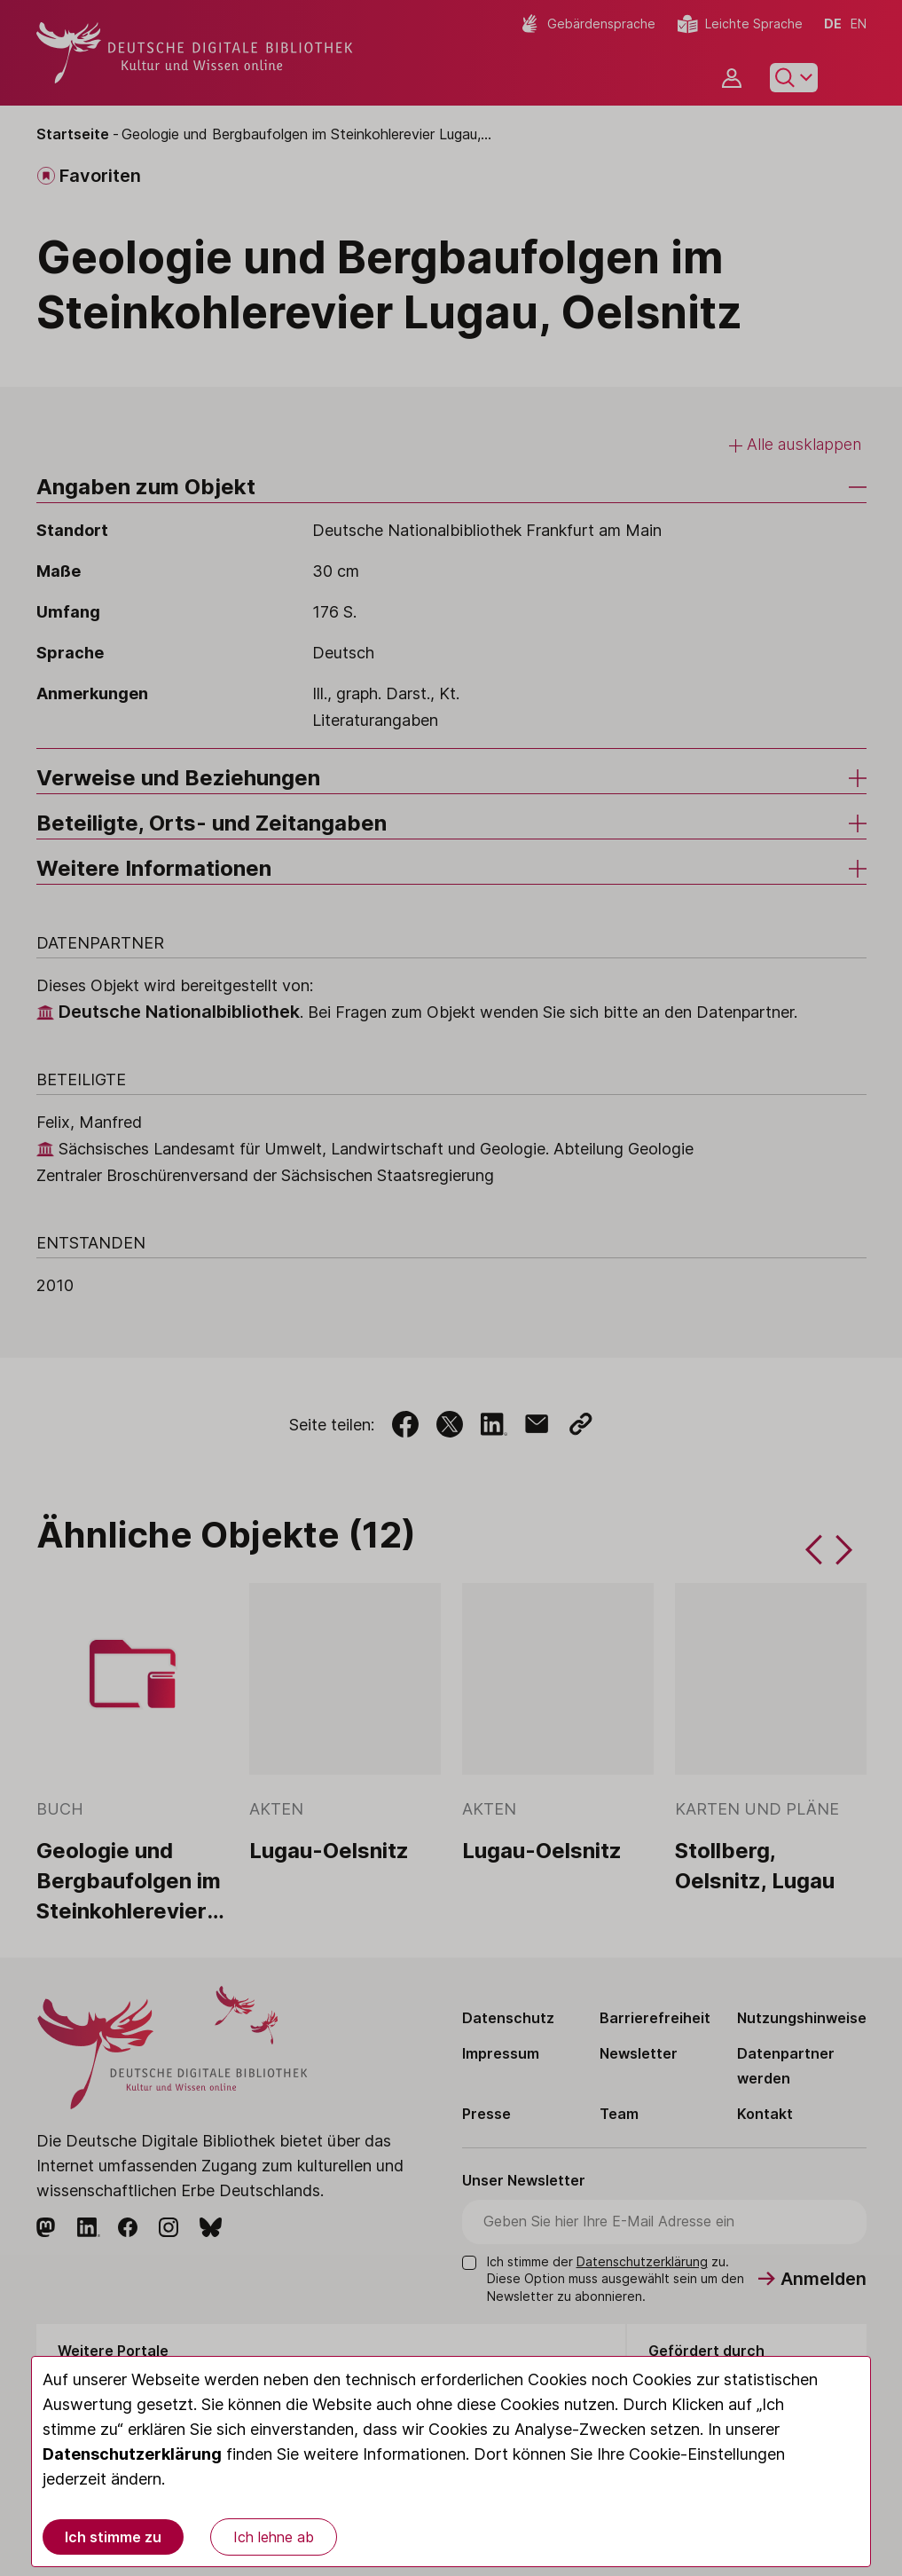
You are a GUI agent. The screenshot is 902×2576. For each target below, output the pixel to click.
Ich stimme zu (113, 2537)
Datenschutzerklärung (132, 2454)
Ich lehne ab (273, 2537)
